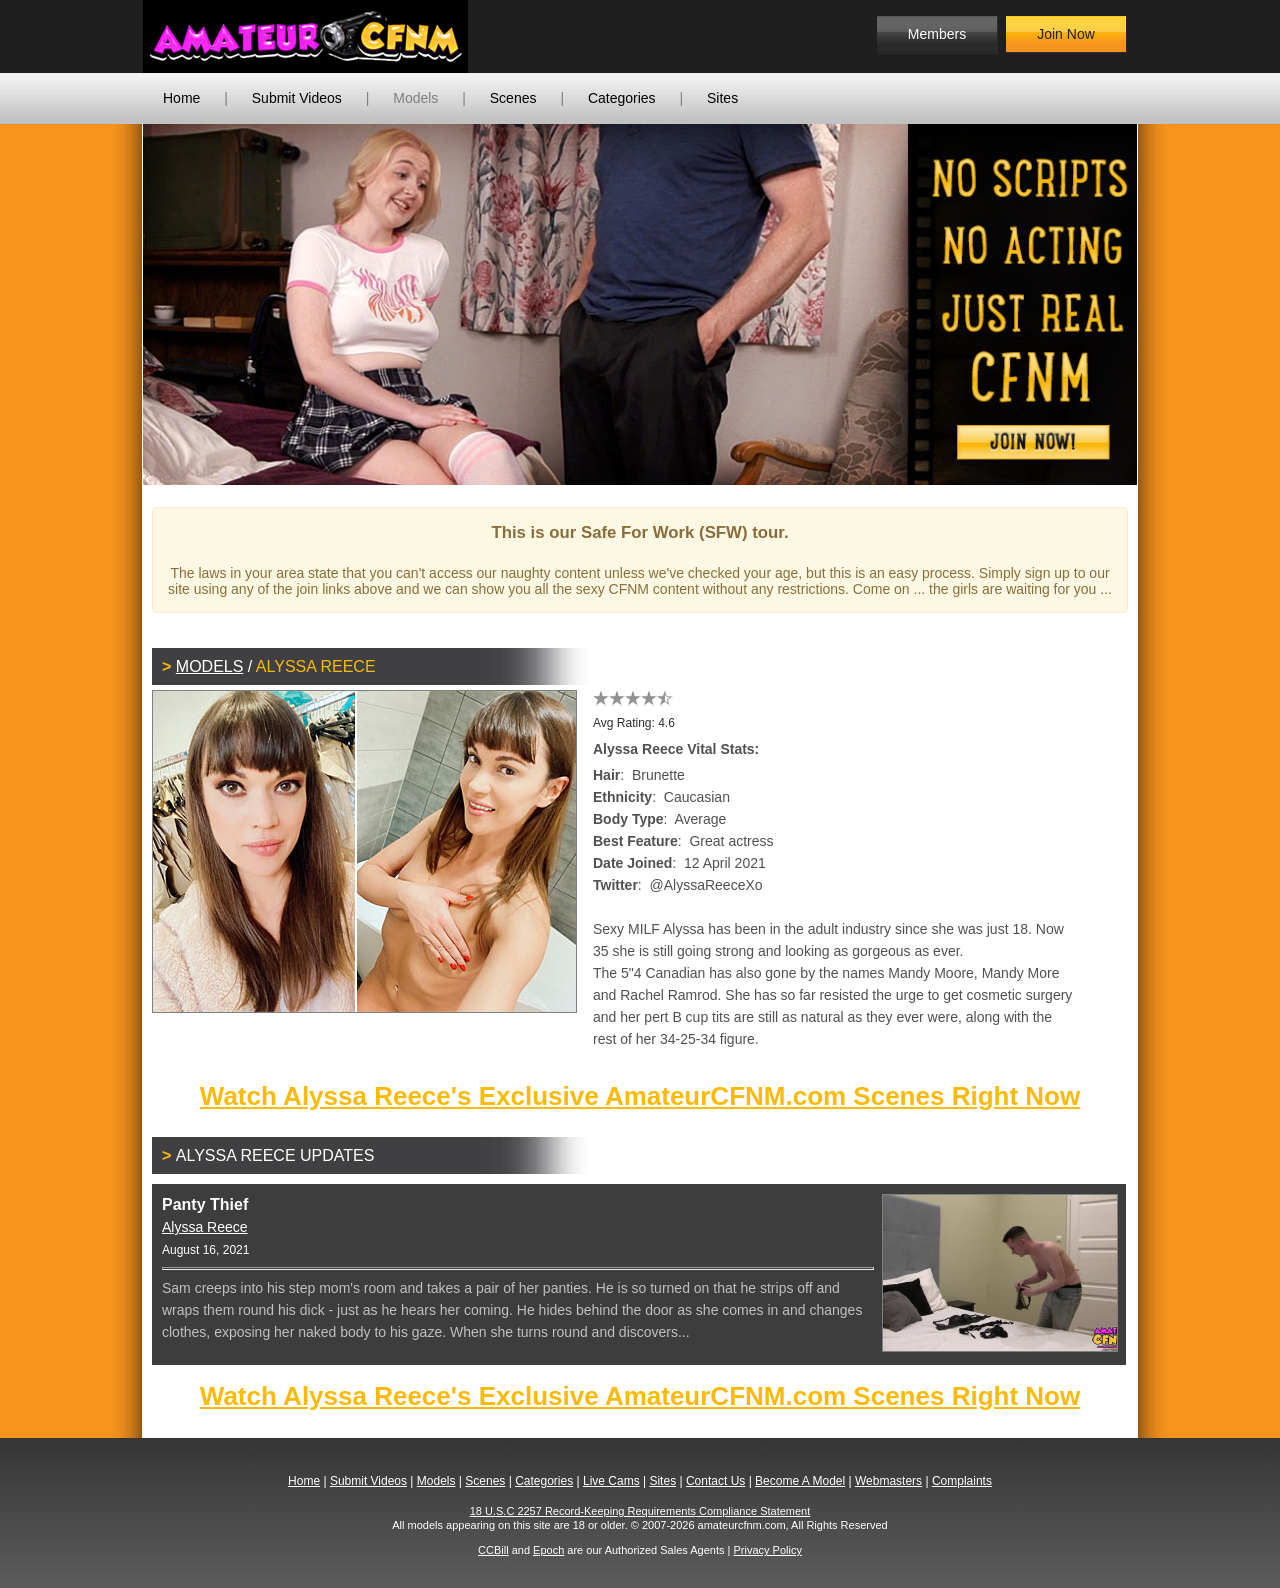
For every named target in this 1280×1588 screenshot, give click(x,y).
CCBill (493, 1550)
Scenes (513, 98)
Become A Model (800, 1481)
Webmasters (888, 1481)
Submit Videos (297, 98)
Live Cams (611, 1481)
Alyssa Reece (205, 1227)
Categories (622, 98)
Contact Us (715, 1481)
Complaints (962, 1481)
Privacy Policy (767, 1550)
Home (181, 98)
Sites (722, 98)
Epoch (548, 1550)
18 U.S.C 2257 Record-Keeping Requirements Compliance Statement (640, 1511)
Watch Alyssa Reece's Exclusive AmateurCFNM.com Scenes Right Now (640, 1096)
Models (415, 98)
